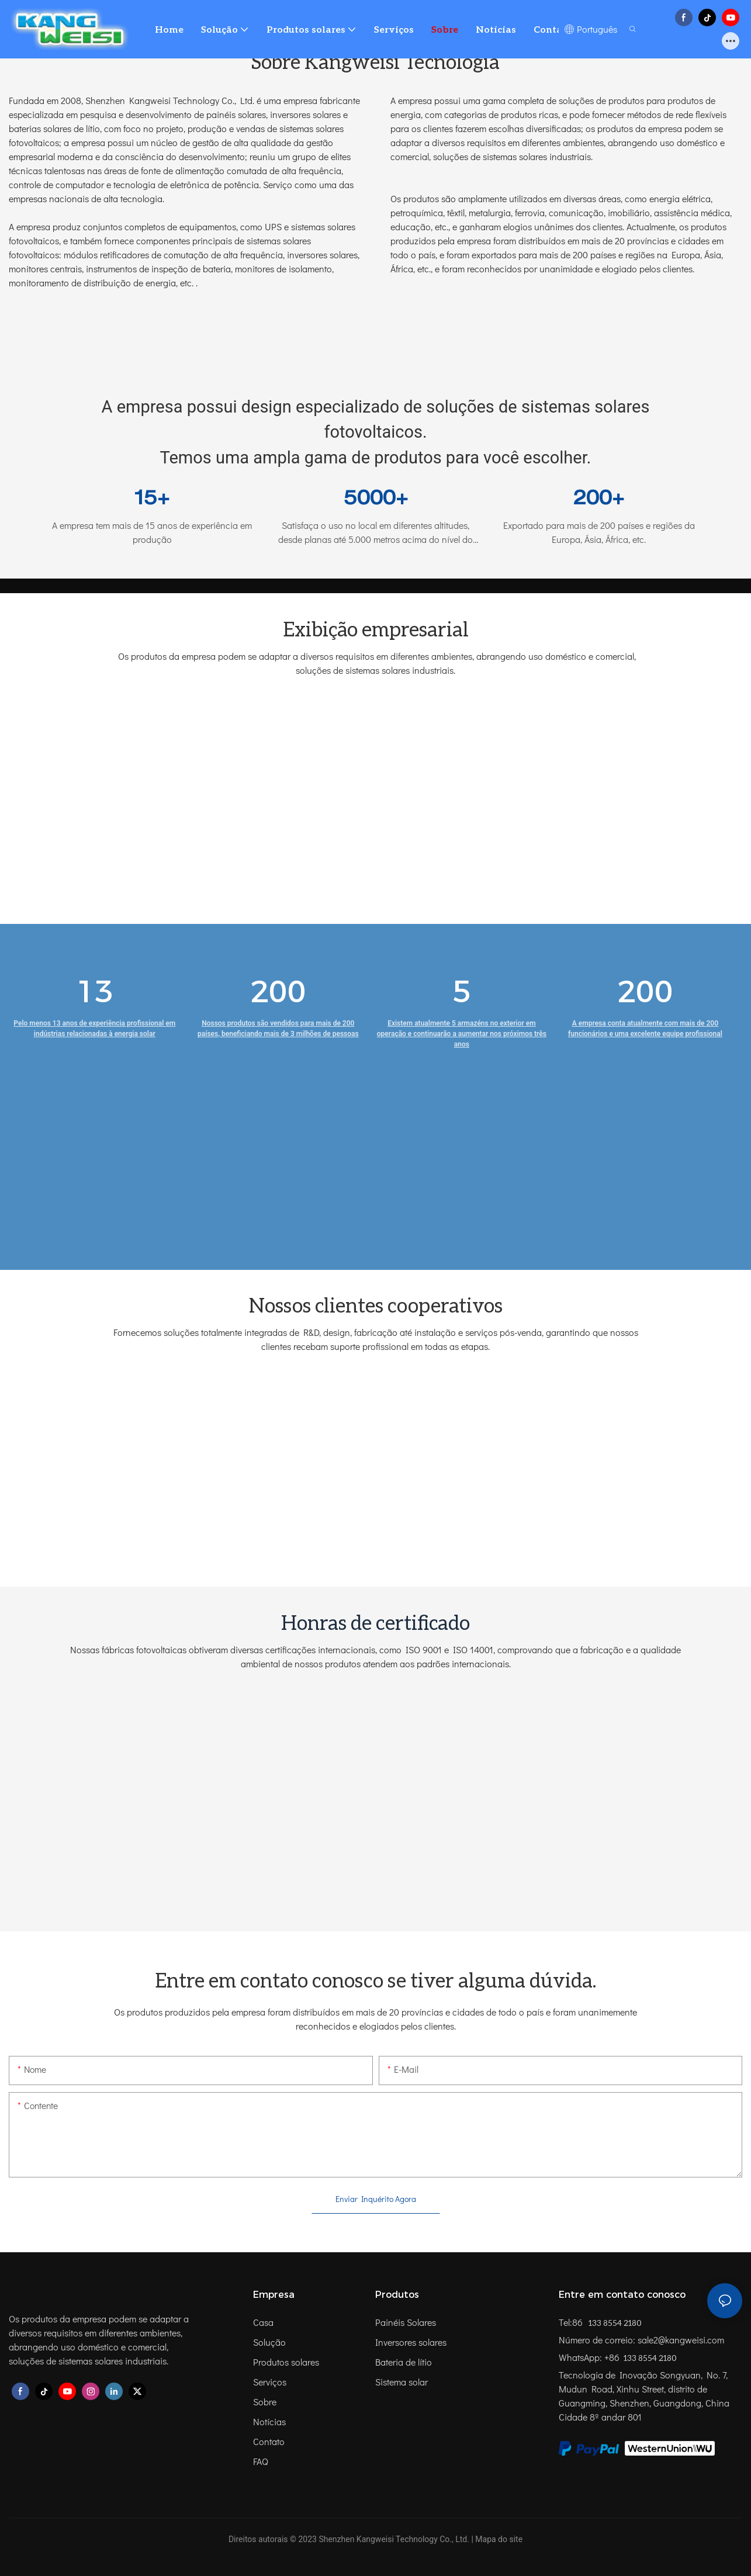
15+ (152, 500)
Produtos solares (286, 2362)
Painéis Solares (405, 2322)
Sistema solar (401, 2382)
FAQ (260, 2461)
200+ (598, 500)
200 (278, 991)
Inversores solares (411, 2342)
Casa (263, 2322)
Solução (269, 2342)
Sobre (264, 2401)
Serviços (269, 2382)
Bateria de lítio (403, 2362)
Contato (269, 2441)
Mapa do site (498, 2539)
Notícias (269, 2421)
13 (94, 991)
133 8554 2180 (614, 2323)
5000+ (376, 500)
